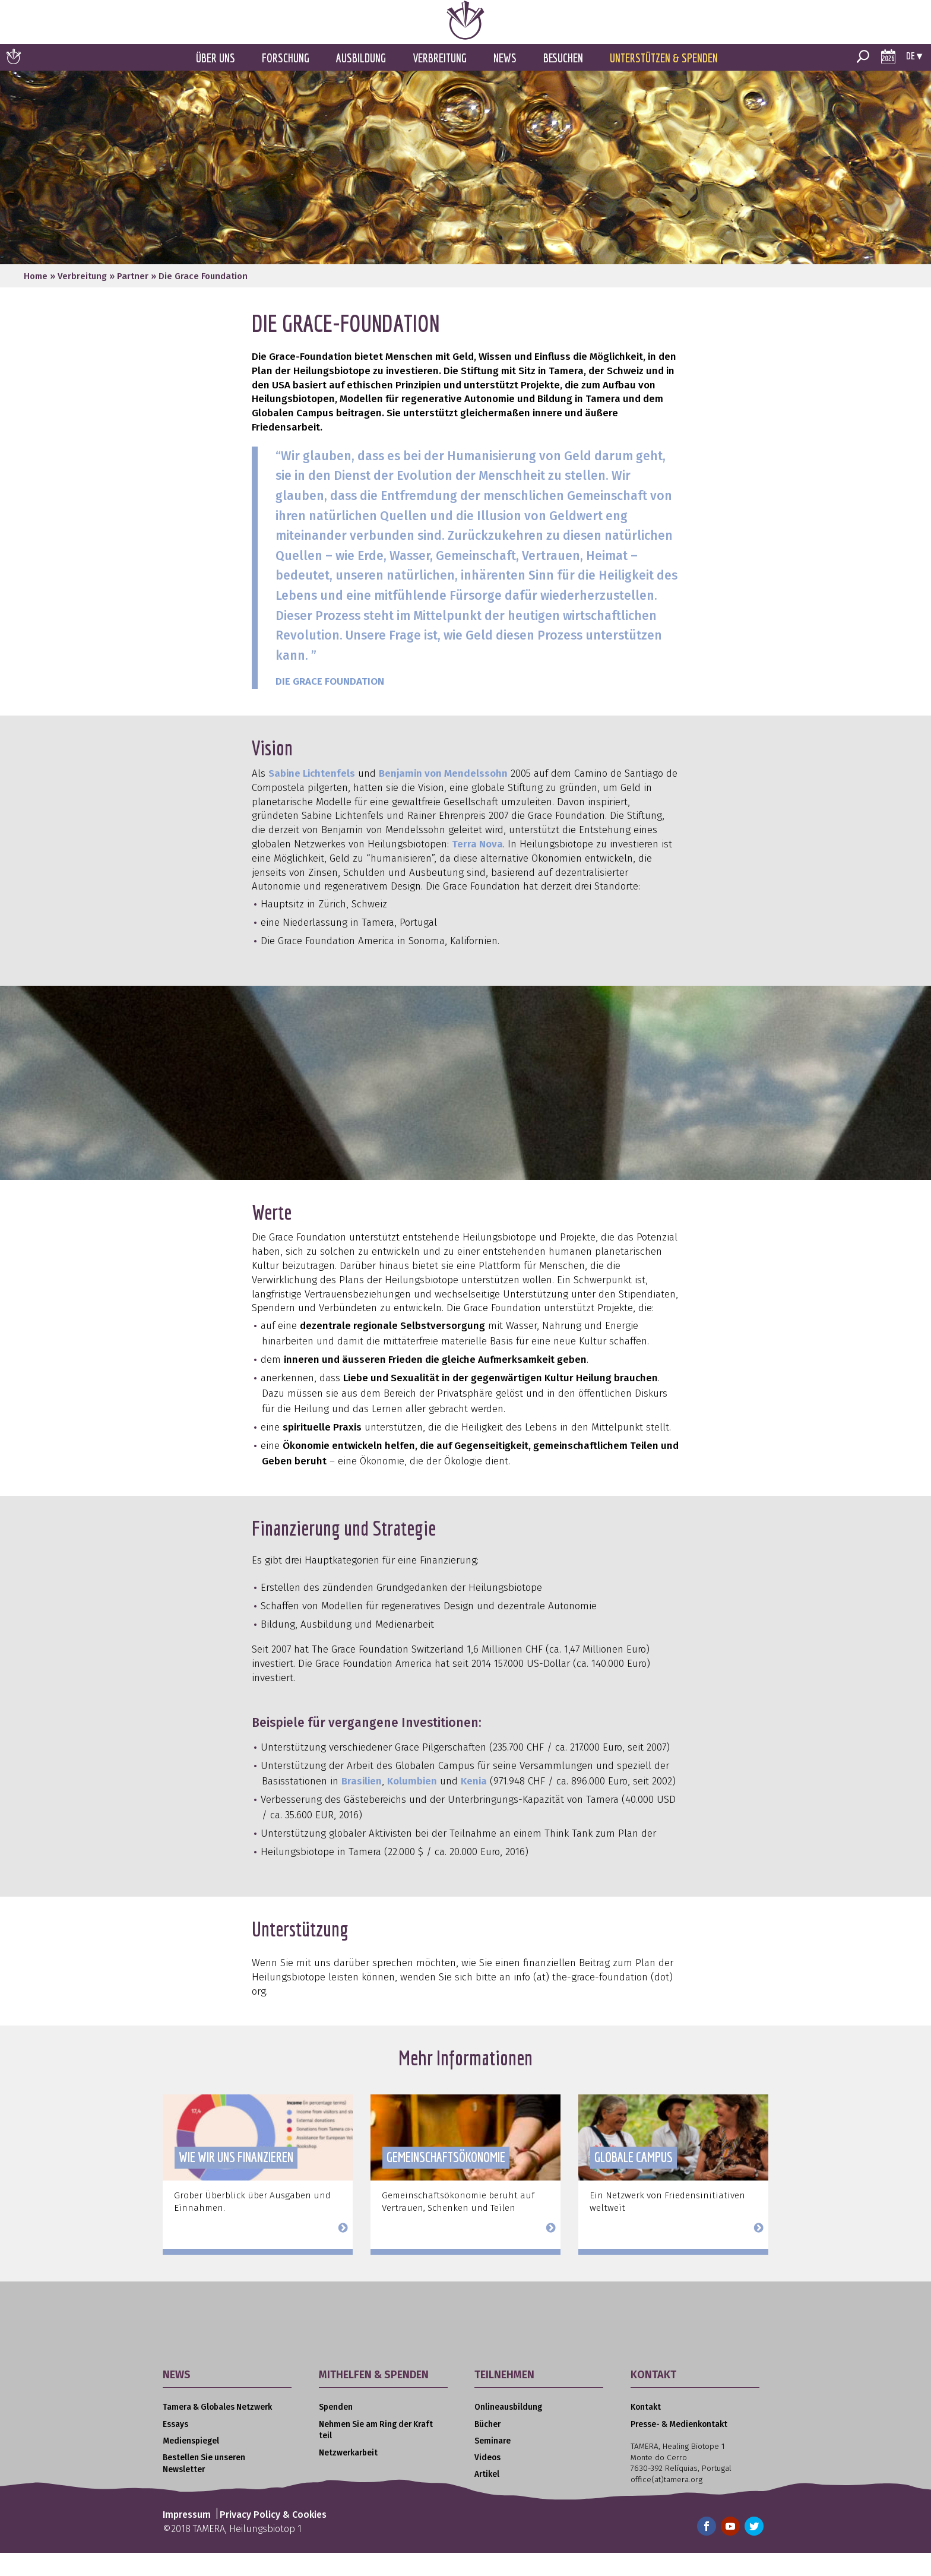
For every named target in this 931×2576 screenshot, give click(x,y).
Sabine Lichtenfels (311, 797)
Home (36, 300)
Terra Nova (477, 868)
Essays (175, 2448)
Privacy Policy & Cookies (273, 2538)
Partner (132, 300)
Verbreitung (440, 81)
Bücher (487, 2448)
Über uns (215, 81)
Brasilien (361, 1805)
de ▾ (914, 79)
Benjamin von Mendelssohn (443, 797)
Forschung (285, 81)
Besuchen (563, 81)
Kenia (474, 1805)
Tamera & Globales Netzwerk (217, 2431)
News (505, 81)
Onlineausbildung (508, 2431)
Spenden (336, 2431)
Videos (487, 2481)
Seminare (492, 2465)
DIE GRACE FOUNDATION (330, 705)
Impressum (187, 2538)
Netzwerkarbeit (348, 2476)
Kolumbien (412, 1805)
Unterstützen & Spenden (664, 81)
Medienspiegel (191, 2465)
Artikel (486, 2498)
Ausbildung (361, 81)
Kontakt (646, 2431)
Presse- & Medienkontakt (679, 2448)
